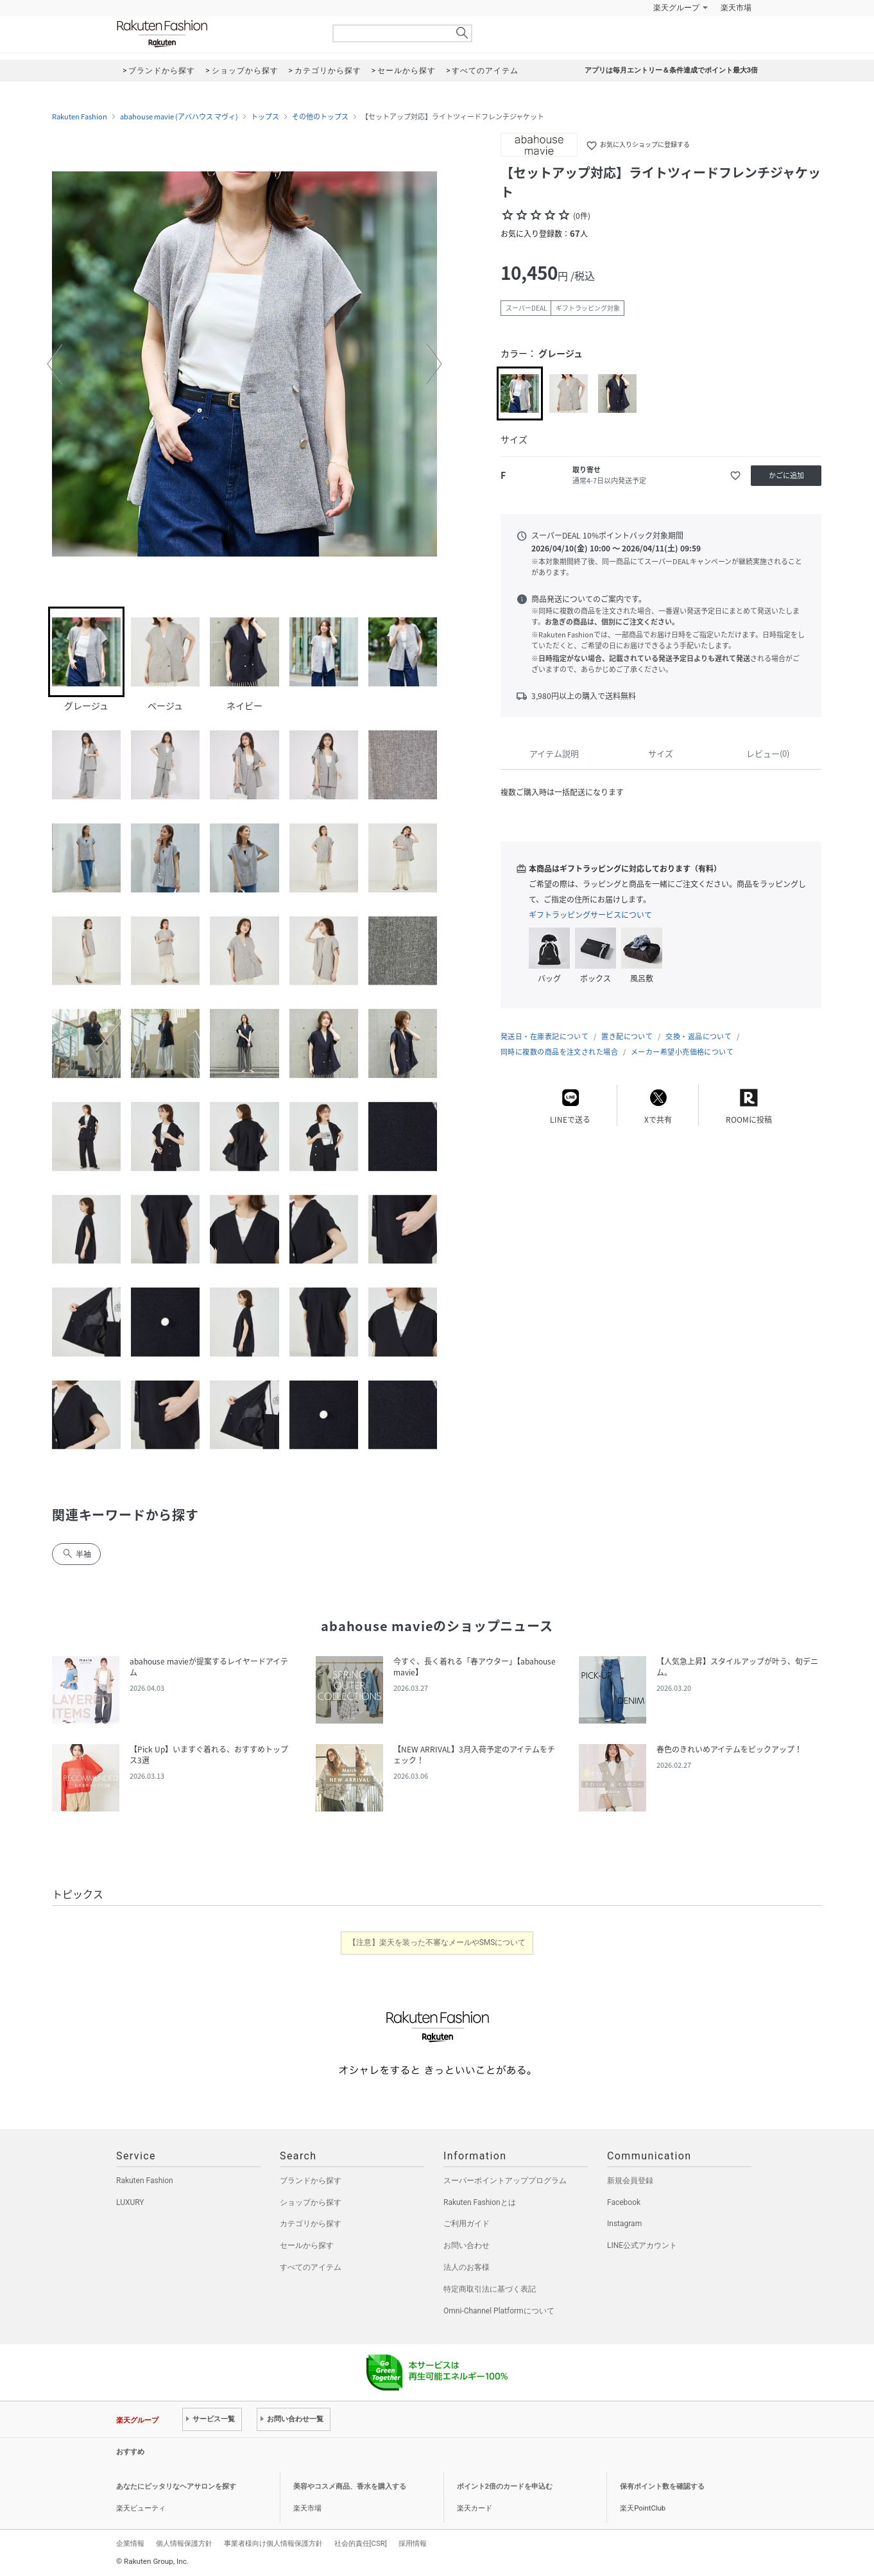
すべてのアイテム (310, 2267)
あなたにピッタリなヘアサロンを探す (176, 2486)
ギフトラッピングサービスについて (590, 915)
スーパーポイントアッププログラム (505, 2180)
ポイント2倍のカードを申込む (505, 2486)
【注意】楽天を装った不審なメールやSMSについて (437, 1942)
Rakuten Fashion (215, 33)
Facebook (623, 2202)
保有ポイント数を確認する (662, 2486)
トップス (265, 117)
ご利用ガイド (466, 2223)
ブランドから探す (310, 2180)
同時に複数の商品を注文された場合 (559, 1051)
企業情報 (130, 2543)
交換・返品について (698, 1036)
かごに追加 (786, 475)
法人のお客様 (466, 2267)
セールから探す (307, 2245)
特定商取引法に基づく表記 (489, 2289)
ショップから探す (310, 2202)
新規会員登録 (630, 2180)
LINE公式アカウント (642, 2245)
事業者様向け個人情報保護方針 (273, 2543)
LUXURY (130, 2202)
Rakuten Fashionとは (479, 2202)
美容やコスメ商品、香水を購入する (349, 2486)
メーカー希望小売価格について (682, 1051)
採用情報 (412, 2543)
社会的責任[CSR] (360, 2543)
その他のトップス (320, 117)
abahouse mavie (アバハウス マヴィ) (179, 117)
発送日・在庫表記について (544, 1036)
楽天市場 (736, 7)
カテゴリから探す (310, 2223)
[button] (54, 364)
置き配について (627, 1036)
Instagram (624, 2223)
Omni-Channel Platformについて (498, 2310)
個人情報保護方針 (184, 2543)
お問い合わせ (466, 2245)
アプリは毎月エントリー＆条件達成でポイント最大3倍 (671, 70)
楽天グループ (676, 7)
